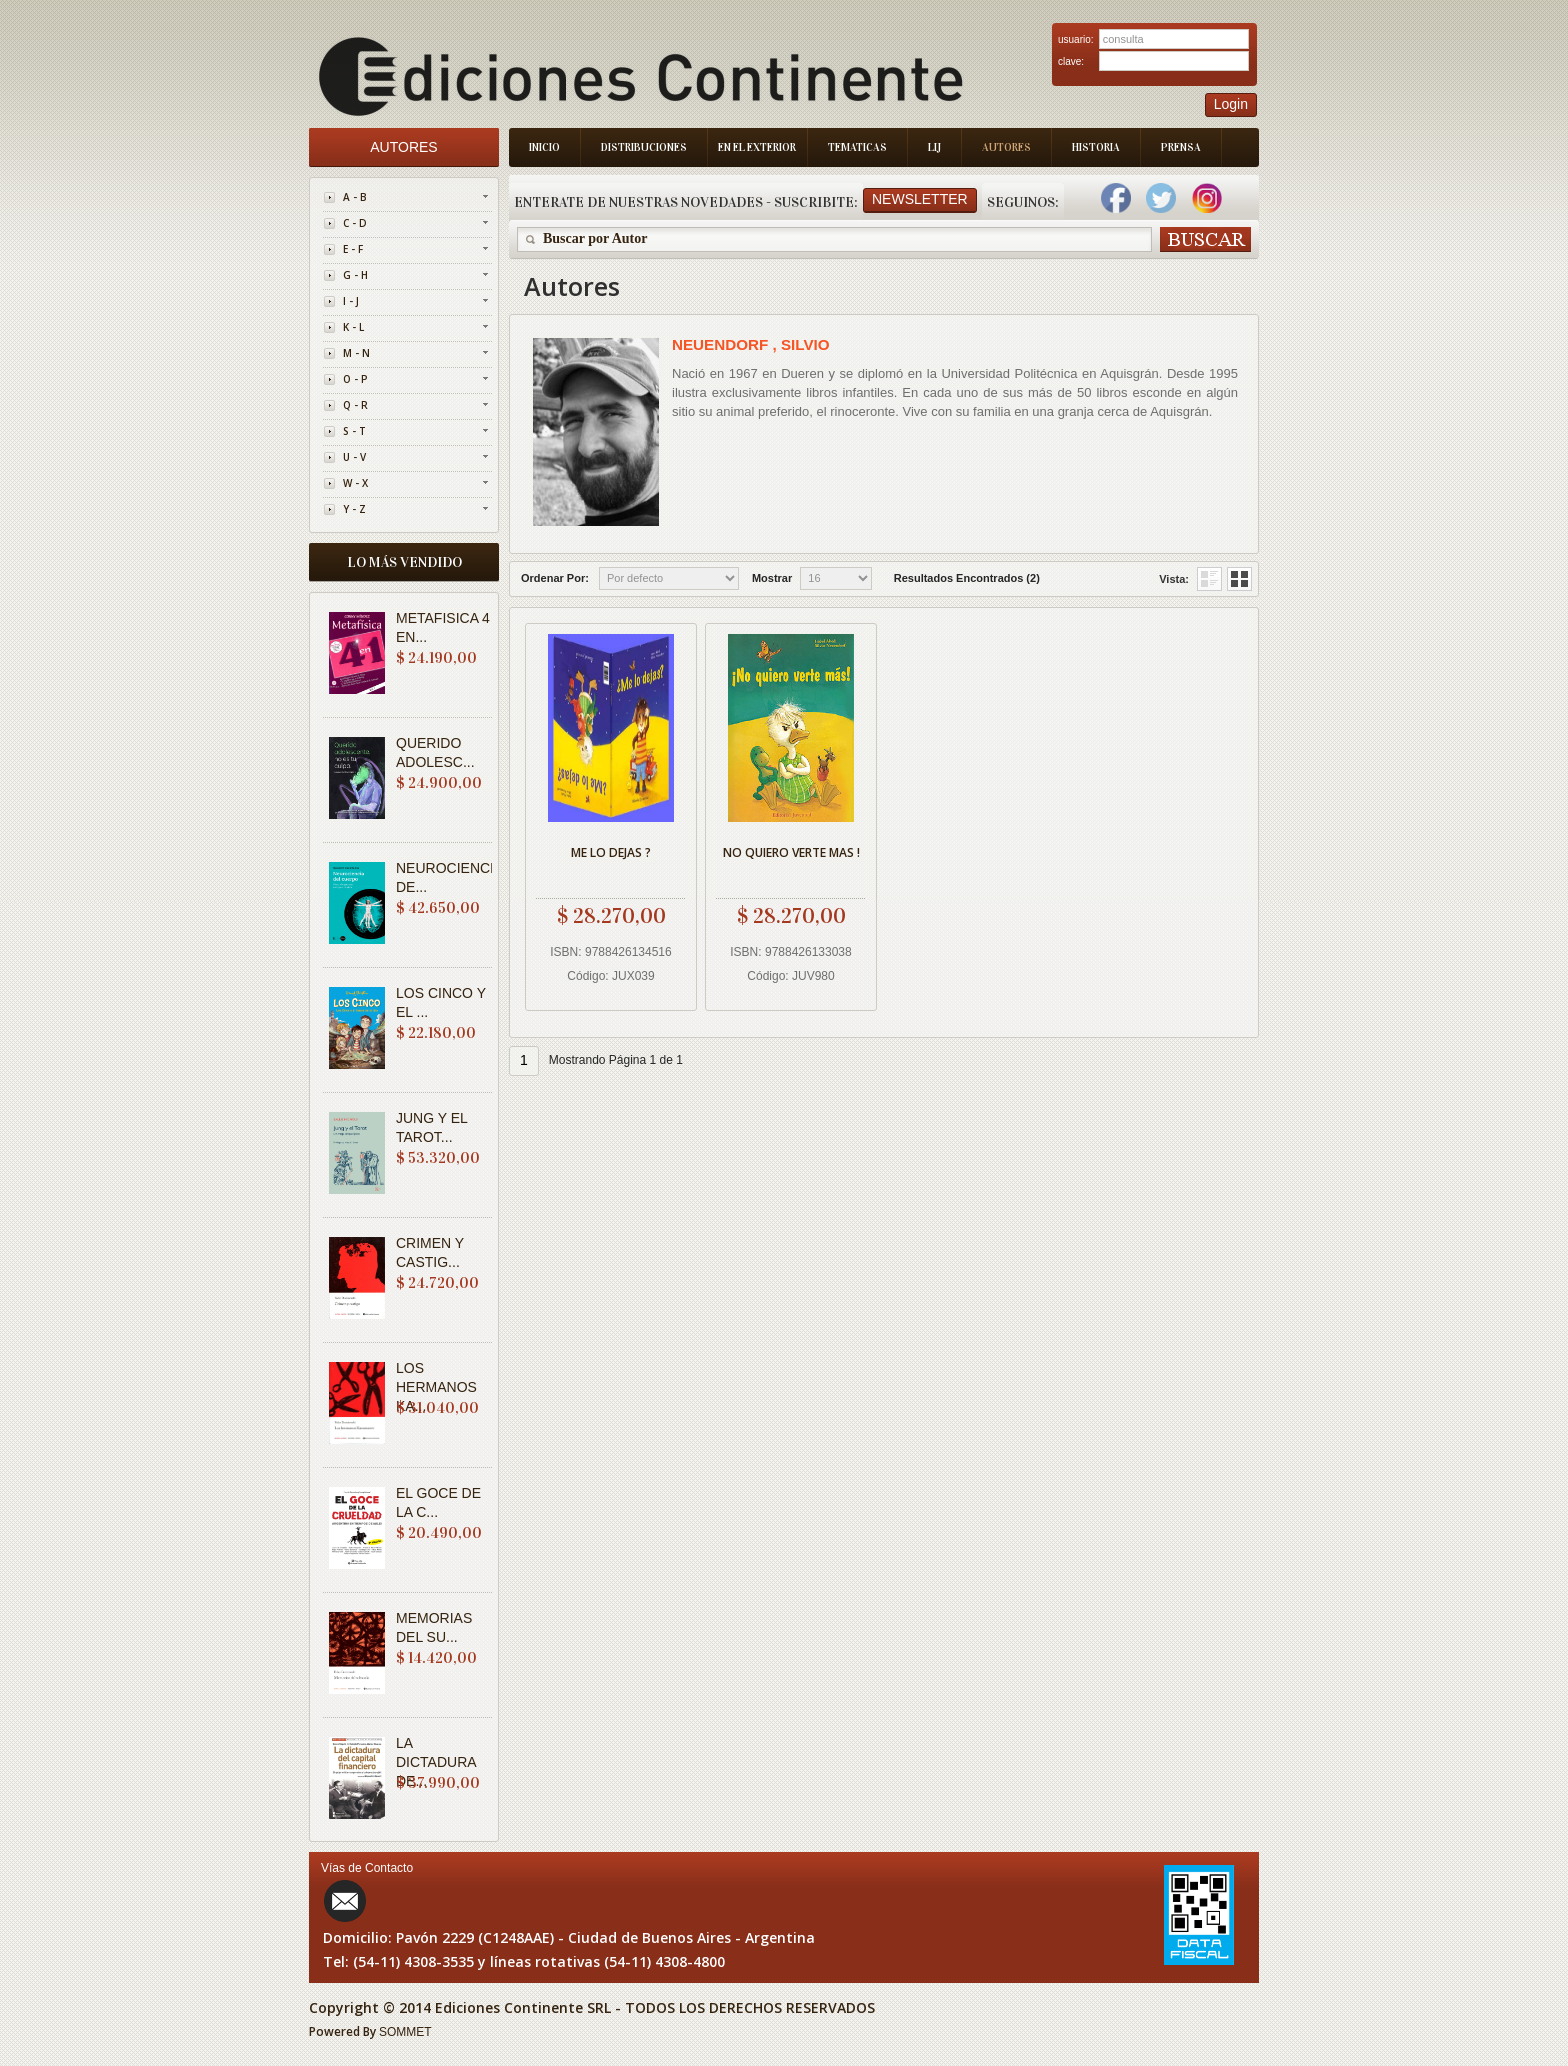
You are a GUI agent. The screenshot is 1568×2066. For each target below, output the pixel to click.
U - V (354, 457)
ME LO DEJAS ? (611, 852)
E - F (353, 249)
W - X (355, 483)
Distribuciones (644, 147)
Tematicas (857, 147)
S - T (354, 431)
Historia (1096, 147)
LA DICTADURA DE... (436, 1762)
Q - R (355, 405)
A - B (355, 197)
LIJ (934, 147)
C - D (355, 223)
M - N (356, 353)
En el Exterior (757, 147)
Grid (1209, 579)
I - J (351, 301)
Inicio (544, 147)
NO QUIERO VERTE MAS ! (791, 852)
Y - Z (354, 509)
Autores (1006, 147)
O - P (355, 379)
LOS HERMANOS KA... (436, 1387)
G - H (355, 275)
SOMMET (405, 2032)
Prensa (1181, 147)
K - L (353, 327)
